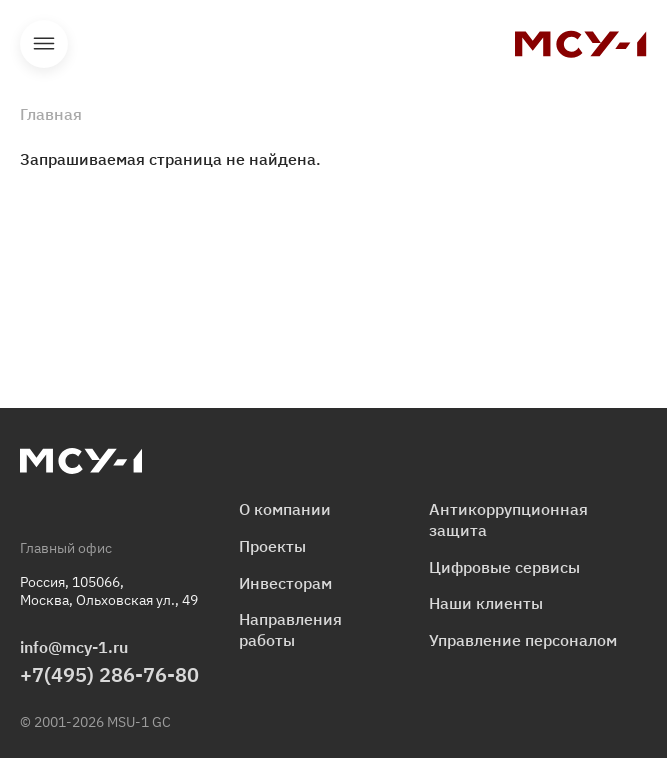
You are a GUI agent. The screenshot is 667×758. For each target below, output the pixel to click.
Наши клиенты (486, 603)
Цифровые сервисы (504, 567)
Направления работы (290, 629)
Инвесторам (285, 583)
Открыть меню (44, 44)
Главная (51, 114)
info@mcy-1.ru (74, 647)
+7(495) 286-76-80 (109, 674)
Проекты (272, 546)
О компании (285, 509)
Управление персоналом (523, 640)
